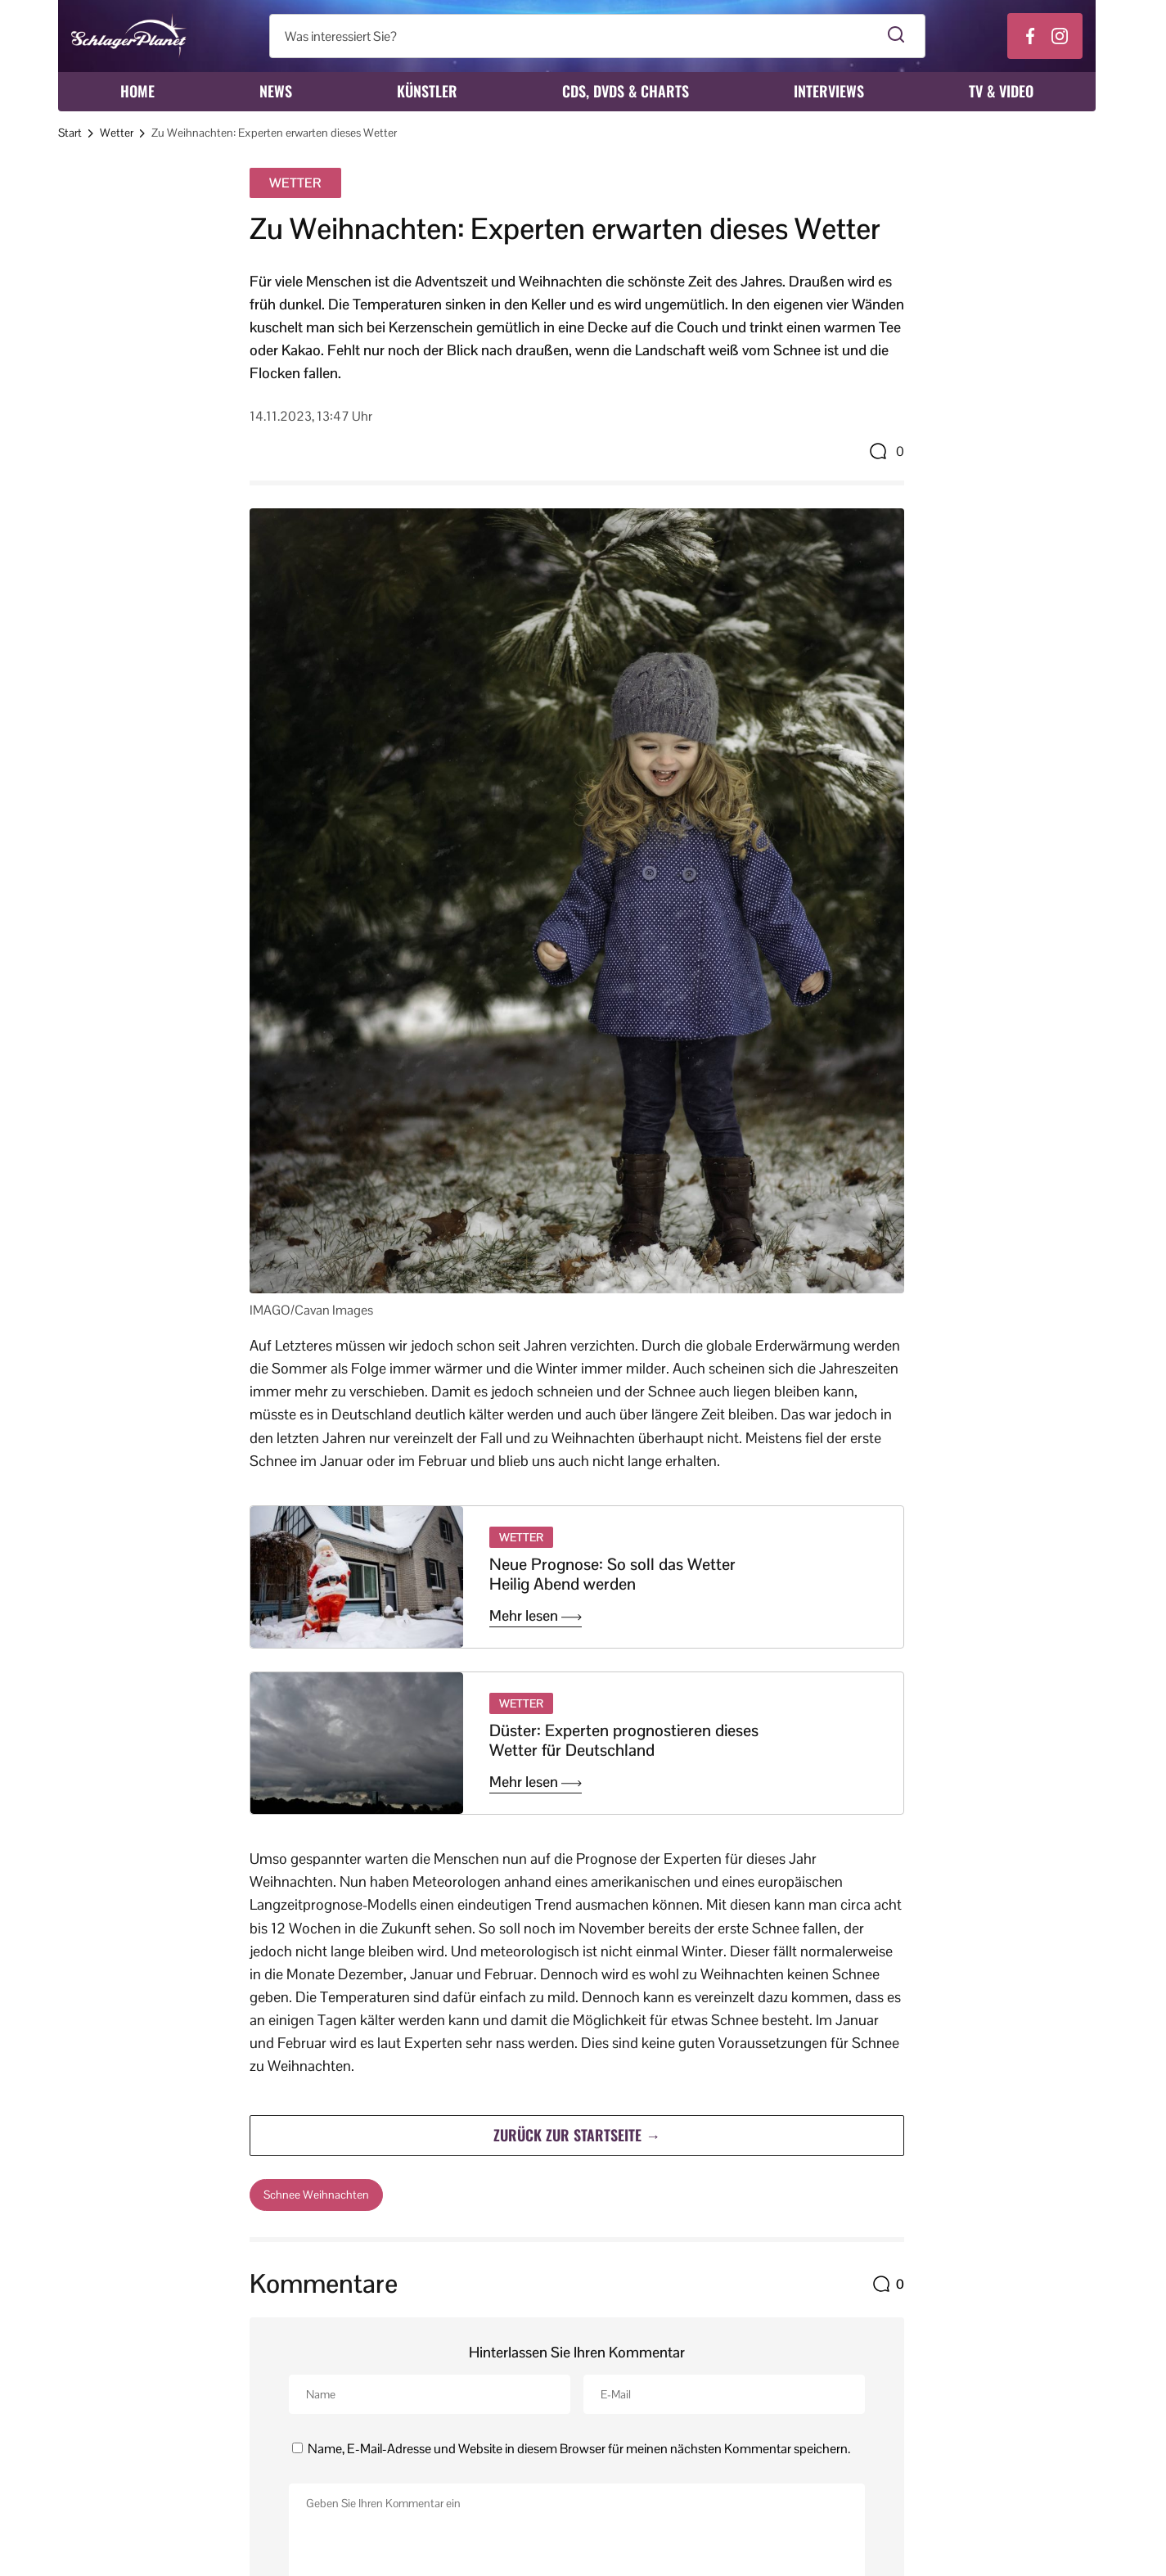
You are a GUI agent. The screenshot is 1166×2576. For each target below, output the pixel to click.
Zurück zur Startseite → (576, 2134)
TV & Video (1001, 91)
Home (137, 91)
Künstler (427, 91)
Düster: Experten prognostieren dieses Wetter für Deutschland (624, 1740)
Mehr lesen (535, 1616)
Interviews (829, 91)
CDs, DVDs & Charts (625, 91)
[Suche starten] (896, 36)
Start (70, 132)
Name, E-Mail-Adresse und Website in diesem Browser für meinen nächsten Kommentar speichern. (579, 2447)
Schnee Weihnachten (316, 2194)
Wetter (116, 132)
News (275, 91)
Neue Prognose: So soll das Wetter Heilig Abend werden (612, 1574)
